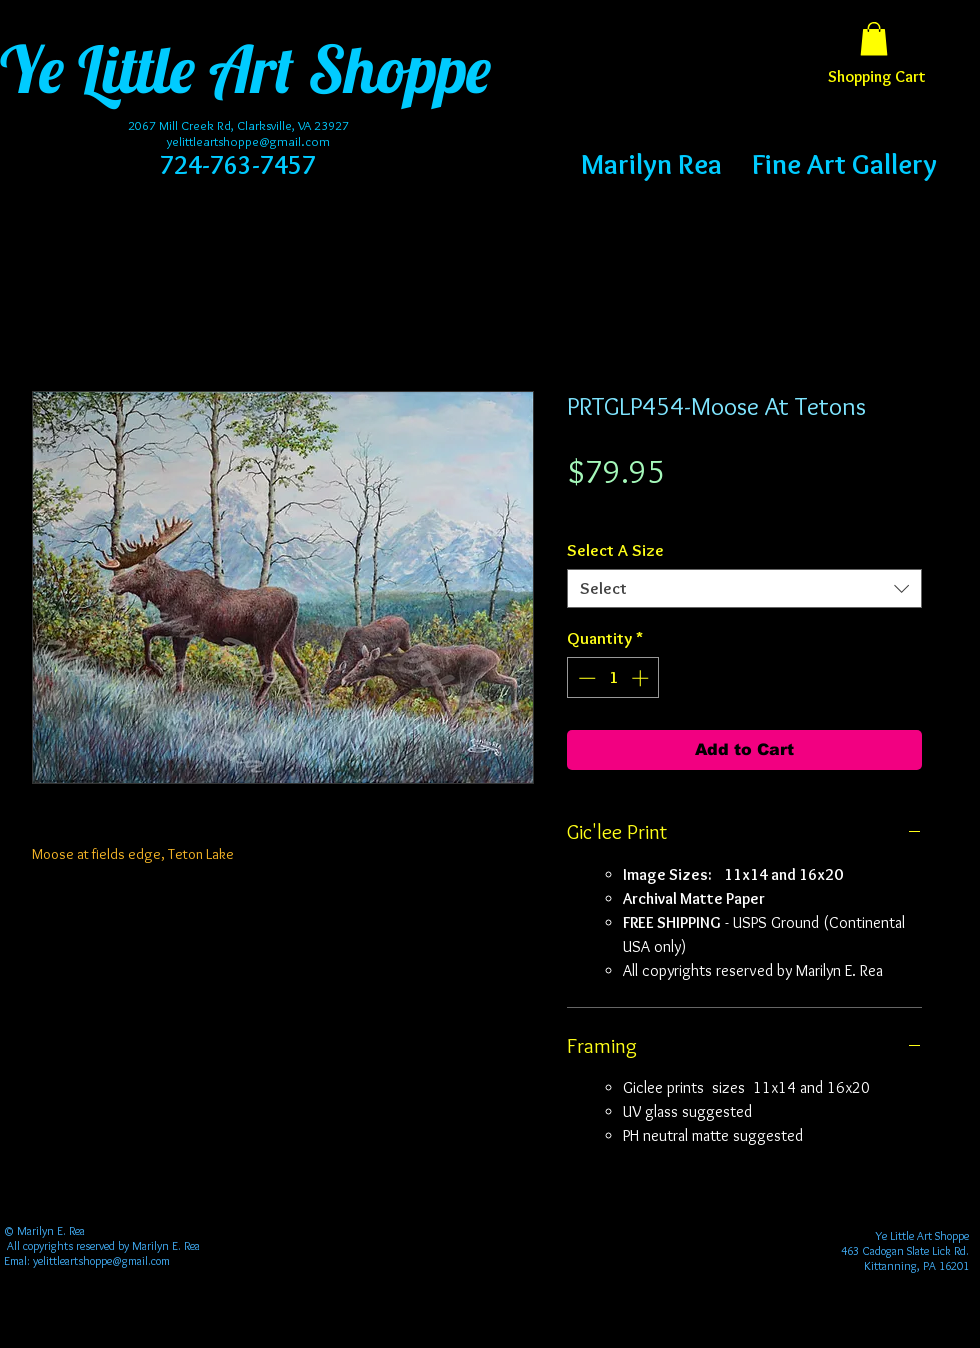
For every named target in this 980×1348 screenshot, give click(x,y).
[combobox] (744, 588)
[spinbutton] (613, 678)
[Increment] (642, 678)
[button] (874, 38)
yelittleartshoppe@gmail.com (248, 141)
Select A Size (615, 550)
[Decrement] (585, 678)
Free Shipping (606, 509)
